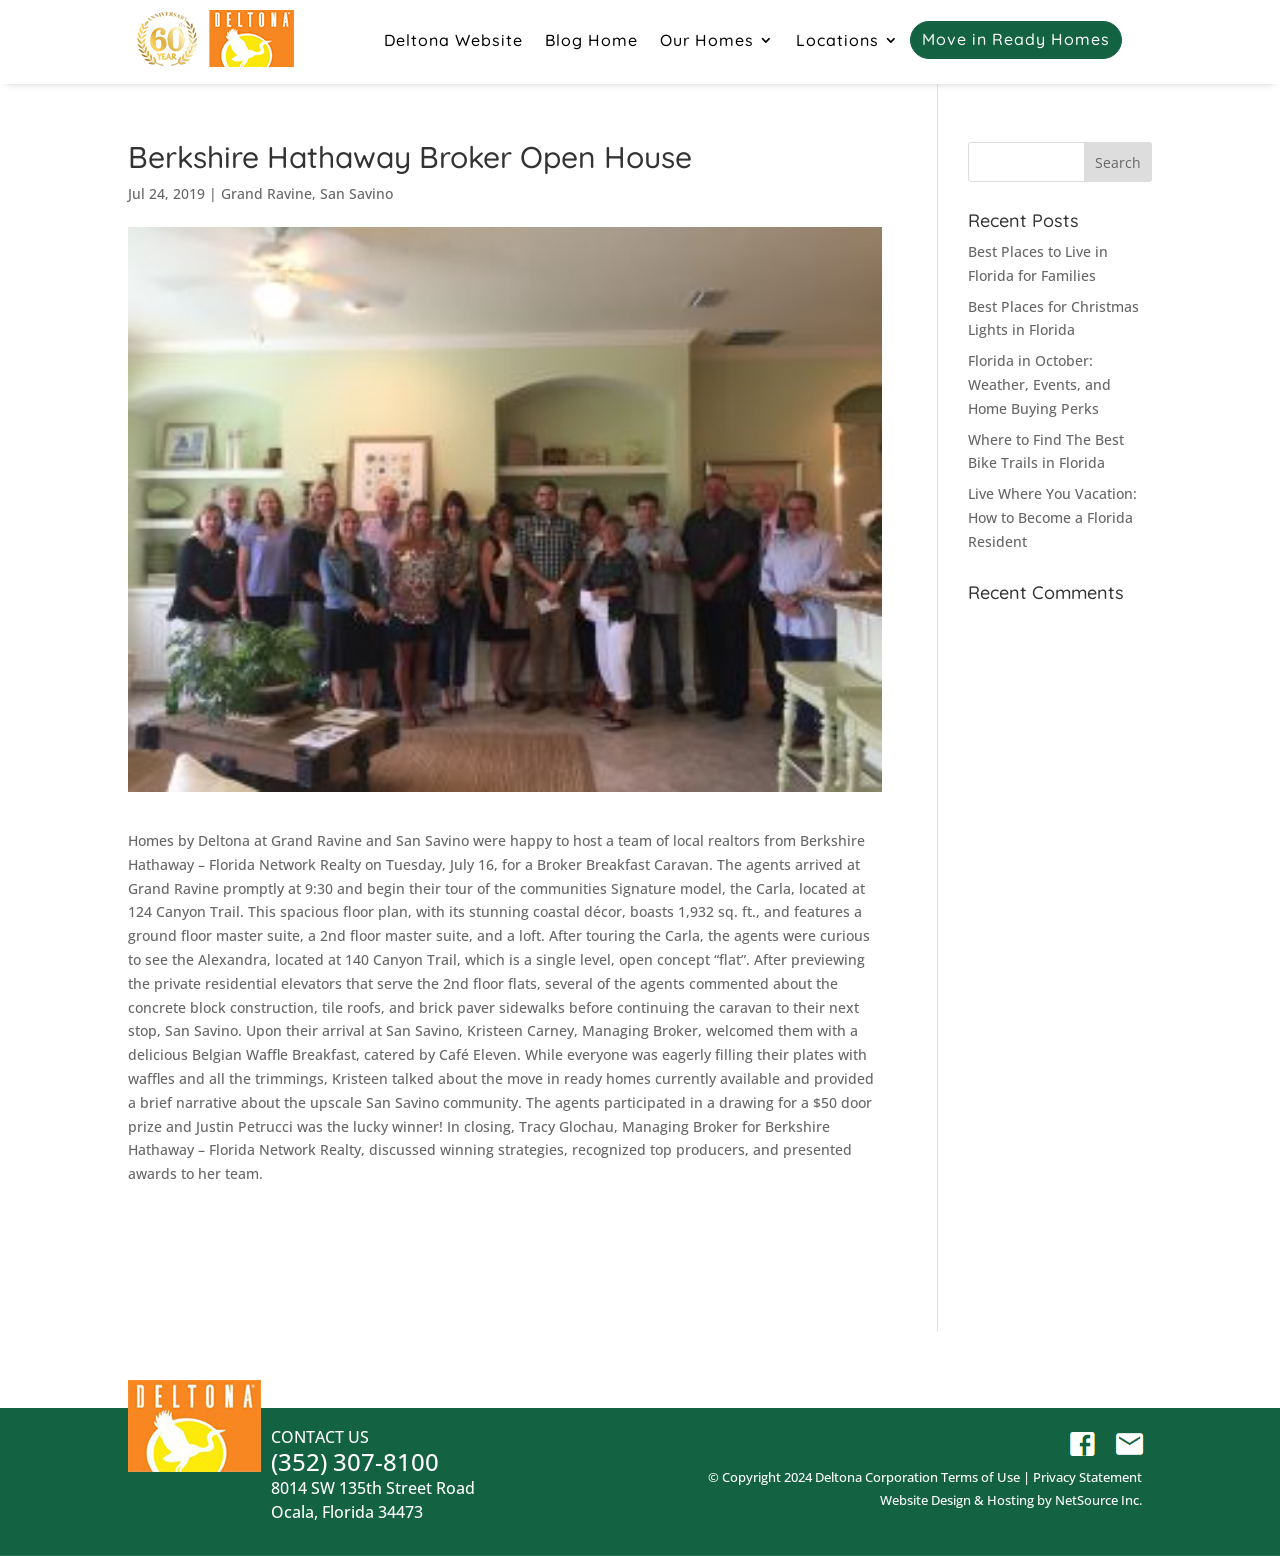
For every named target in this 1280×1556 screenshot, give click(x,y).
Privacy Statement (1087, 1477)
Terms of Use (980, 1477)
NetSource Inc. (1098, 1500)
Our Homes (707, 41)
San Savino (356, 193)
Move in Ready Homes (1016, 40)
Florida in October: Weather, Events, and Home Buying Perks (1039, 384)
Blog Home (591, 41)
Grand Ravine (266, 193)
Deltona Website (453, 41)
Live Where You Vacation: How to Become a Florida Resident (1052, 517)
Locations (837, 41)
